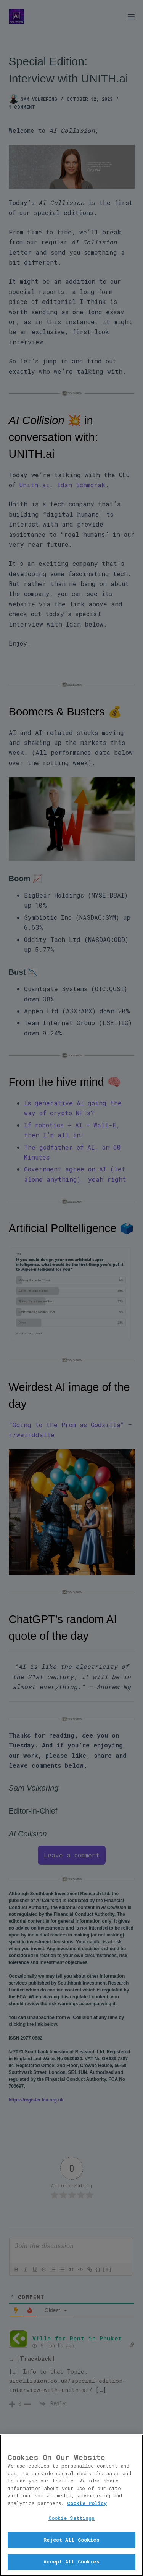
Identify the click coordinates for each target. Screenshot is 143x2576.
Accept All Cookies (71, 2564)
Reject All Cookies (71, 2542)
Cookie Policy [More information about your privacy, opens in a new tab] (87, 2505)
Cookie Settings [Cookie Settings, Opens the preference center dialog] (71, 2520)
